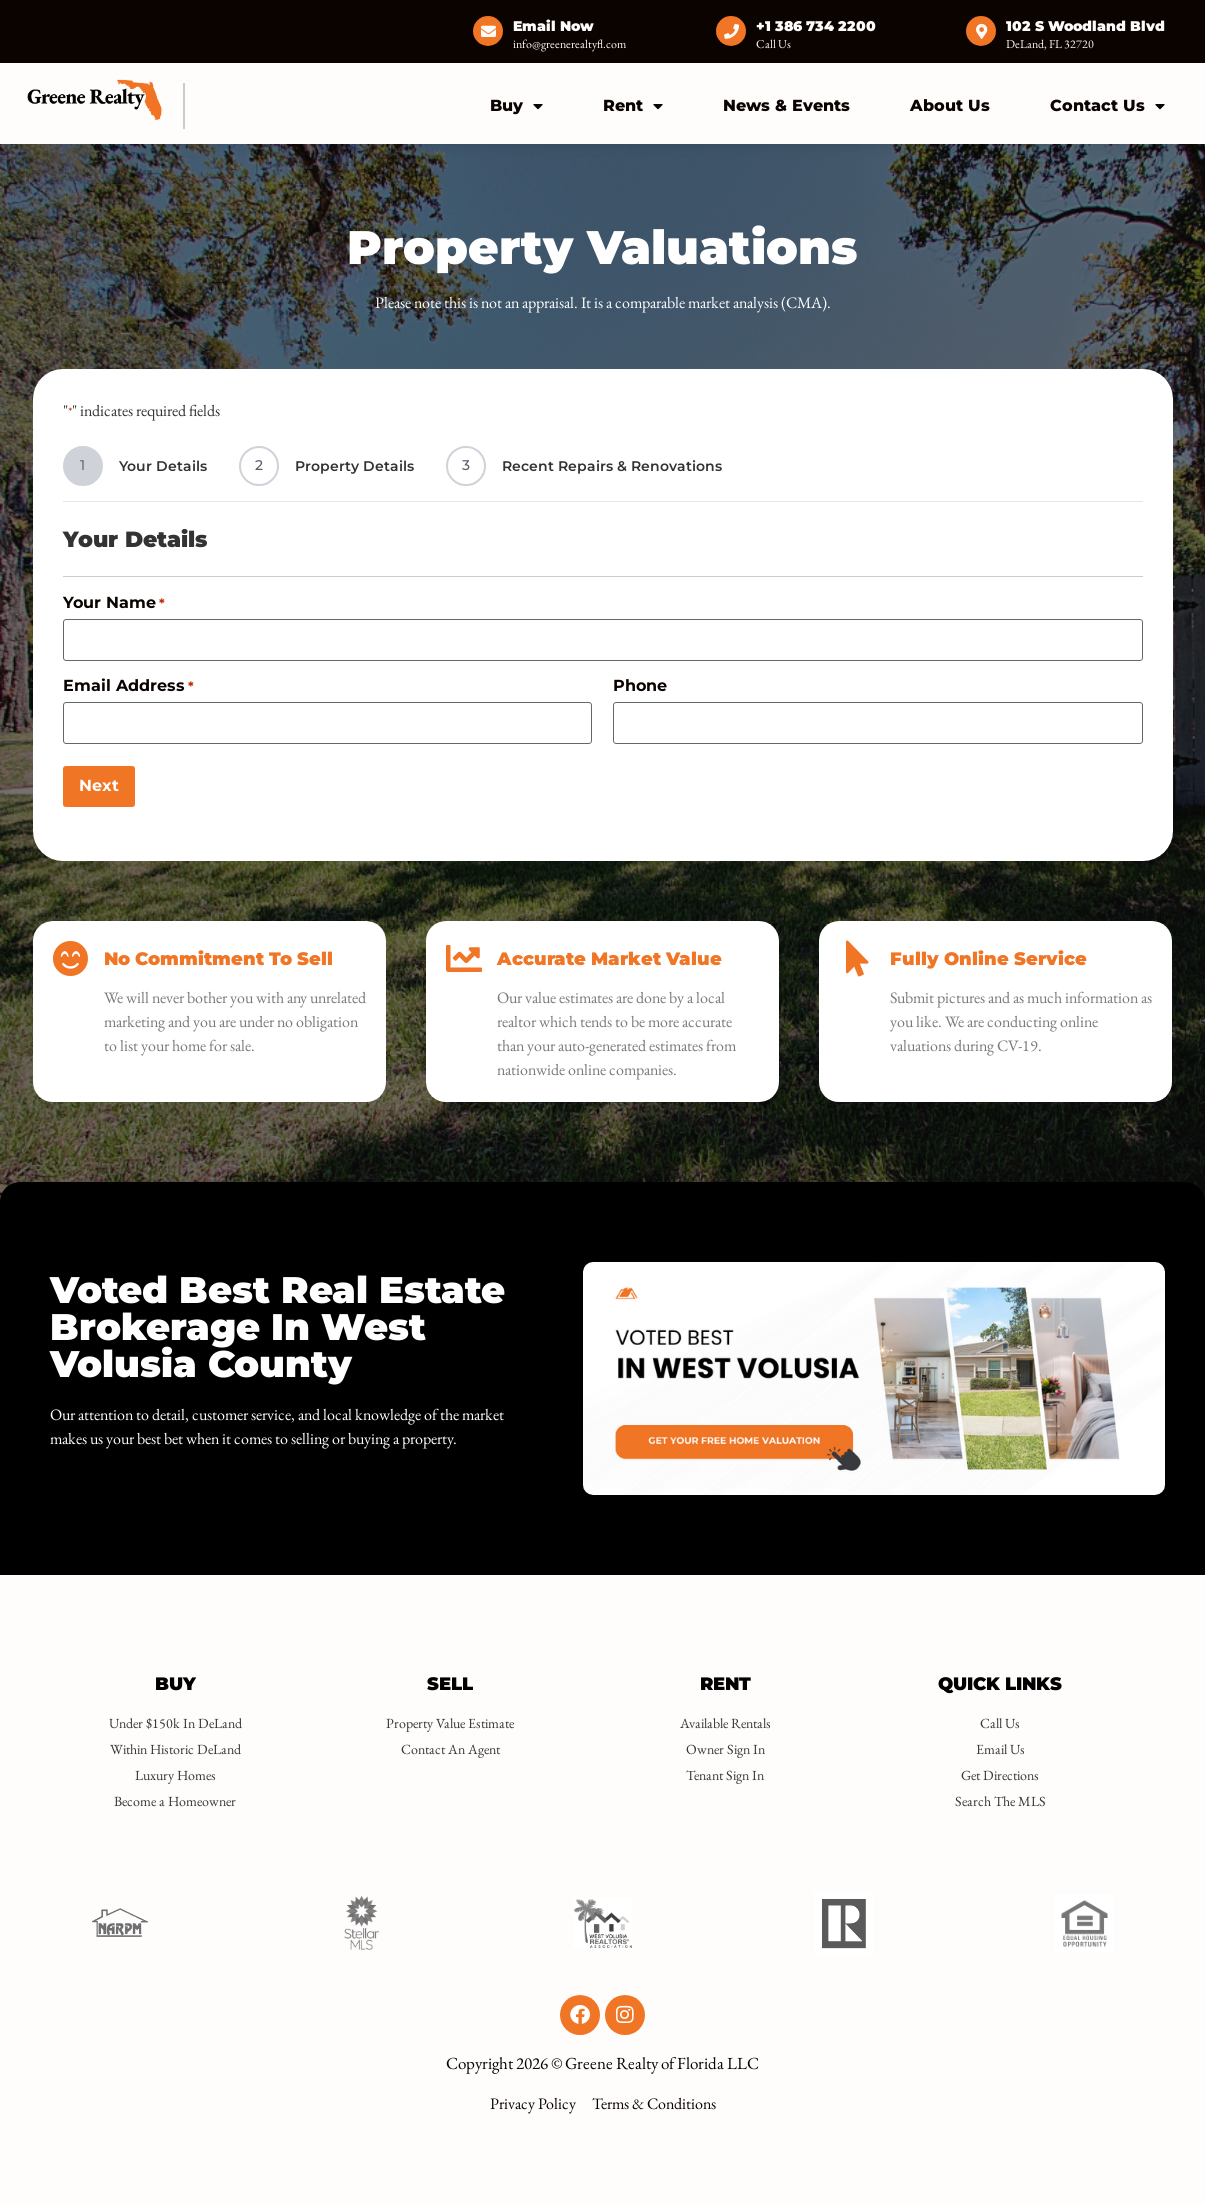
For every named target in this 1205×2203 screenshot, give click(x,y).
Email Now (553, 26)
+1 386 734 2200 (816, 26)
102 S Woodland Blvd (1085, 26)
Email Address (128, 686)
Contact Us (1107, 106)
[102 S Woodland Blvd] (981, 31)
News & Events (786, 105)
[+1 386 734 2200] (731, 31)
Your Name (114, 603)
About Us (950, 105)
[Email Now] (488, 31)
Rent (633, 106)
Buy (516, 106)
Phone (640, 686)
